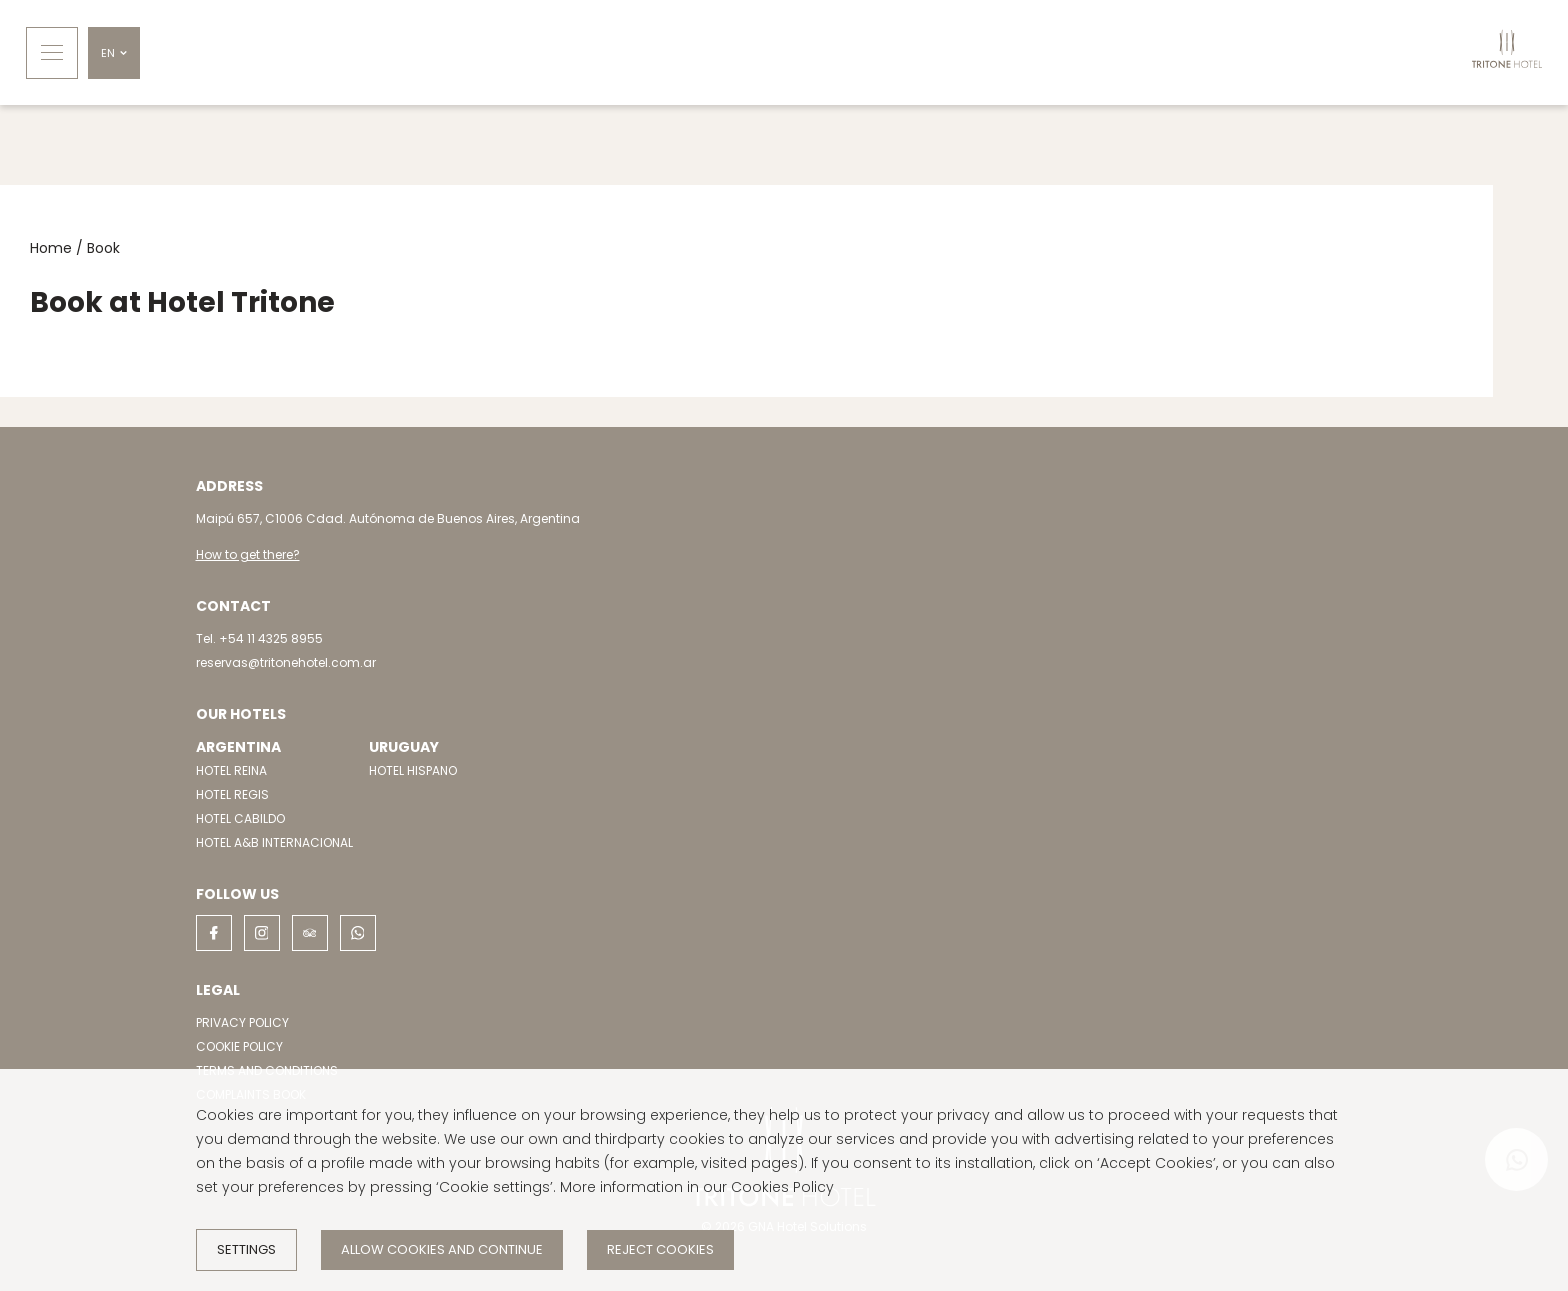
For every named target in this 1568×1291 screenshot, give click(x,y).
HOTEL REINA (231, 770)
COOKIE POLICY (239, 1046)
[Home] (1507, 52)
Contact (233, 606)
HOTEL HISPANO (413, 770)
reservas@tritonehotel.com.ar (286, 662)
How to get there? (248, 554)
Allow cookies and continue (442, 1249)
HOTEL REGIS (232, 794)
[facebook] (214, 933)
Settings (246, 1249)
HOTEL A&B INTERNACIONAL (274, 842)
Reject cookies (660, 1249)
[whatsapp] (358, 933)
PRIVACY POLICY (242, 1022)
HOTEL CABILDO (240, 818)
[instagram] (262, 933)
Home (51, 248)
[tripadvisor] (310, 933)
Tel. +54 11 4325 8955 (259, 638)
